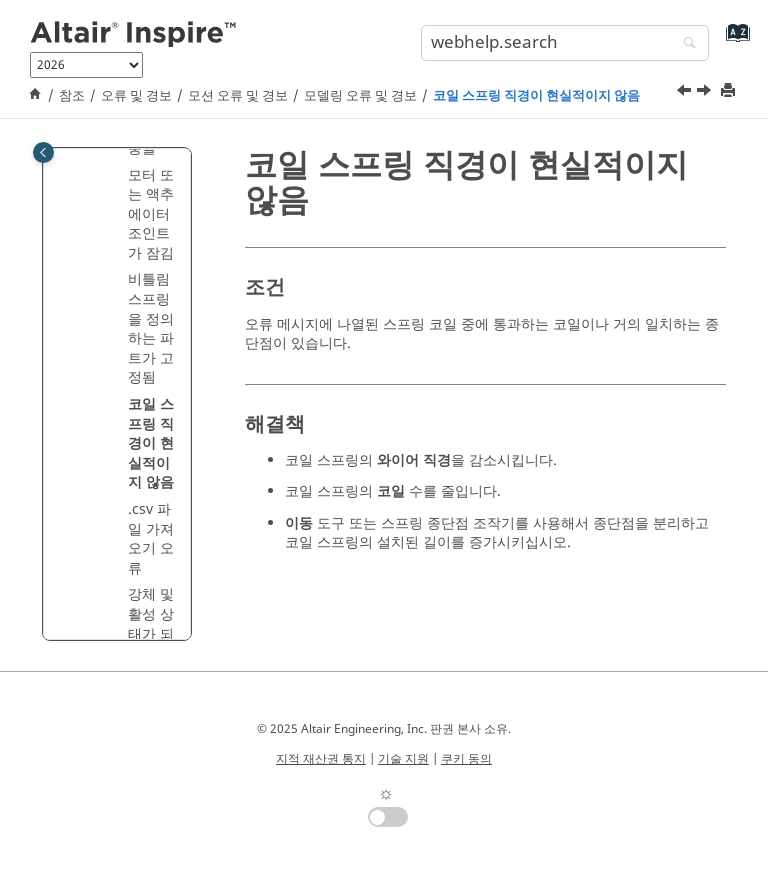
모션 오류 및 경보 (238, 96)
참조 (72, 96)
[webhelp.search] (685, 44)
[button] (120, 176)
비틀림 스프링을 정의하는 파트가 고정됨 (151, 328)
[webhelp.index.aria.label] (733, 40)
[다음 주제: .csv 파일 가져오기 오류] (706, 93)
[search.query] (565, 43)
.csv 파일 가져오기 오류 (151, 539)
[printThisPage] (730, 91)
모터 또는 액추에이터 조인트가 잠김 (151, 214)
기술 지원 (403, 759)
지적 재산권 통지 (321, 759)
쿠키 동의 (466, 759)
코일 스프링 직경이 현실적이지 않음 (536, 96)
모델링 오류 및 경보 (360, 96)
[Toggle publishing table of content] (43, 152)
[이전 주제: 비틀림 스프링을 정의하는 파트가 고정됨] (686, 93)
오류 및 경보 (136, 96)
